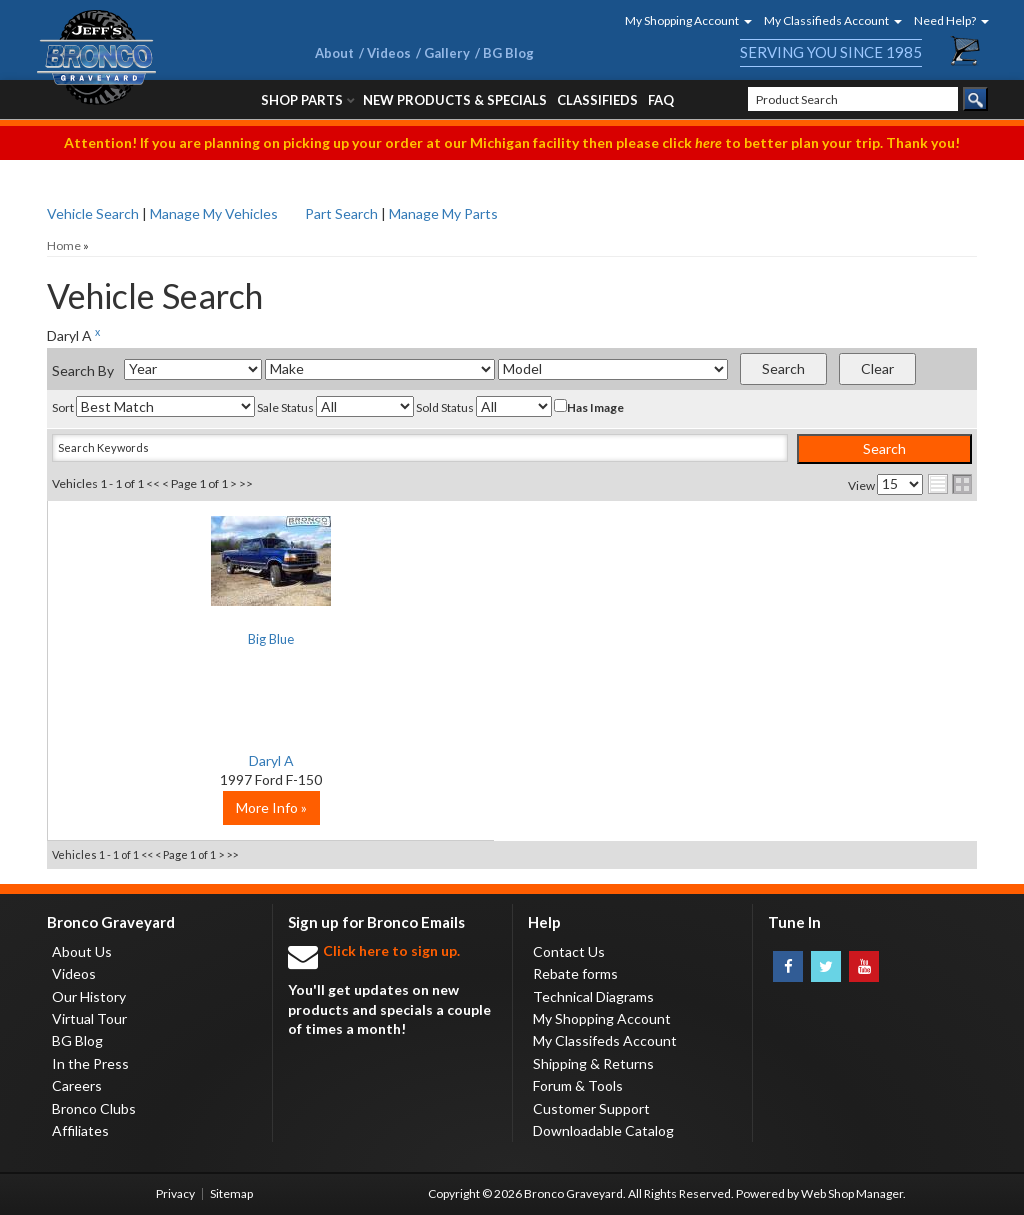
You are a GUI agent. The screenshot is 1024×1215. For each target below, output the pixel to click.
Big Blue (202, 640)
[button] (682, 20)
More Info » (202, 807)
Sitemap (231, 1193)
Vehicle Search (93, 213)
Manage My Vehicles (214, 213)
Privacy (175, 1193)
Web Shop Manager (852, 1193)
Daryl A (202, 760)
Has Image (589, 407)
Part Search (341, 213)
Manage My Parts (443, 213)
